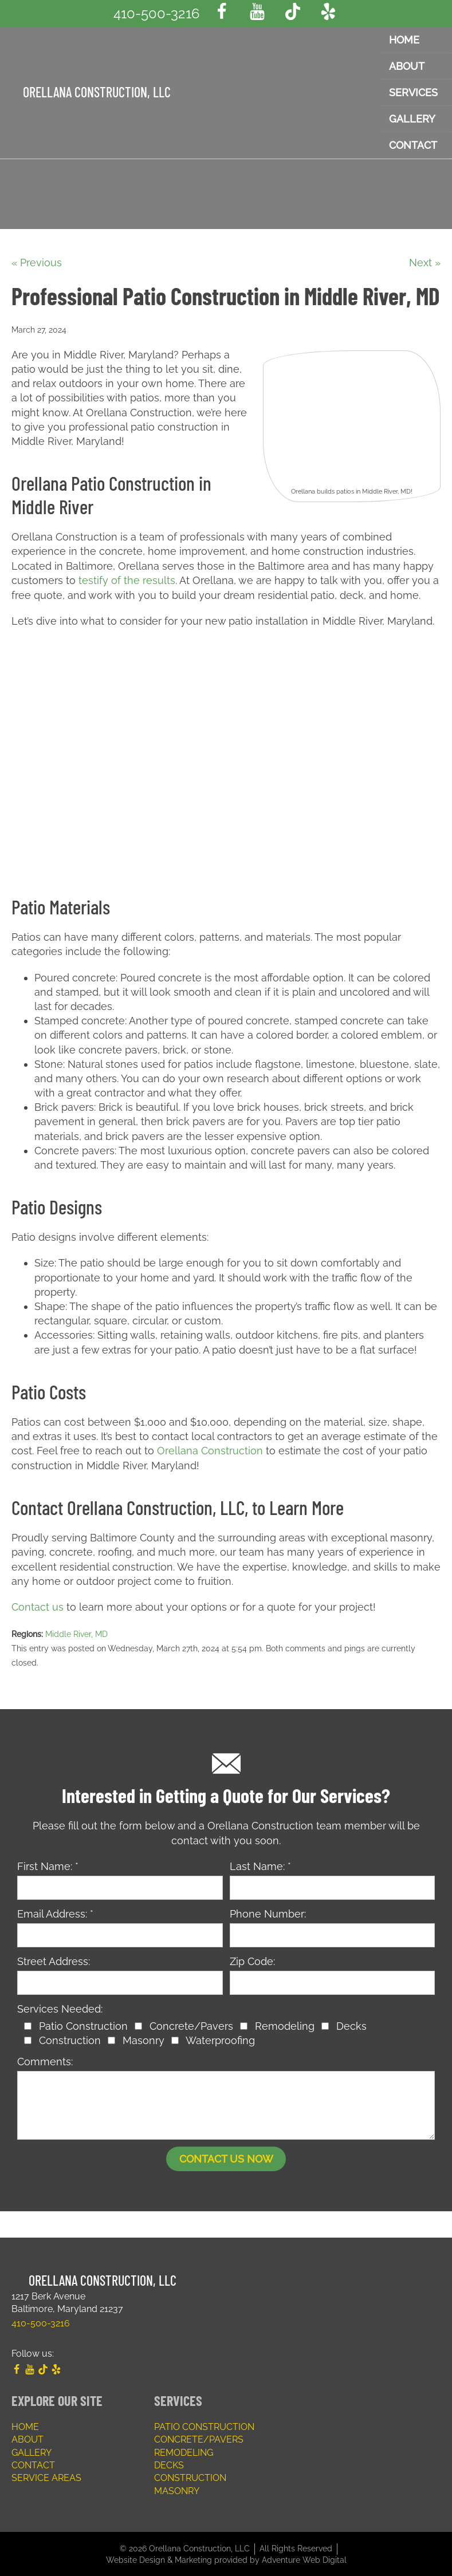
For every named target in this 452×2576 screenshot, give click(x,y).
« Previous (36, 263)
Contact (33, 2464)
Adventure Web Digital (304, 2558)
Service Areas (46, 2476)
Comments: (45, 2060)
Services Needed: (60, 2008)
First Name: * (47, 1865)
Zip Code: (252, 1960)
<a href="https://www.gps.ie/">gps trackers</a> (226, 753)
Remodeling (183, 2450)
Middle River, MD (76, 1632)
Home (25, 2425)
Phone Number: (268, 1912)
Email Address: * (55, 1912)
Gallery (31, 2450)
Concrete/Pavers (198, 2438)
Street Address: (53, 1960)
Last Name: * (260, 1865)
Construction (190, 2476)
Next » (425, 263)
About (27, 2438)
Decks (169, 2464)
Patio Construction (204, 2425)
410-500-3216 (156, 13)
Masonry (176, 2489)
